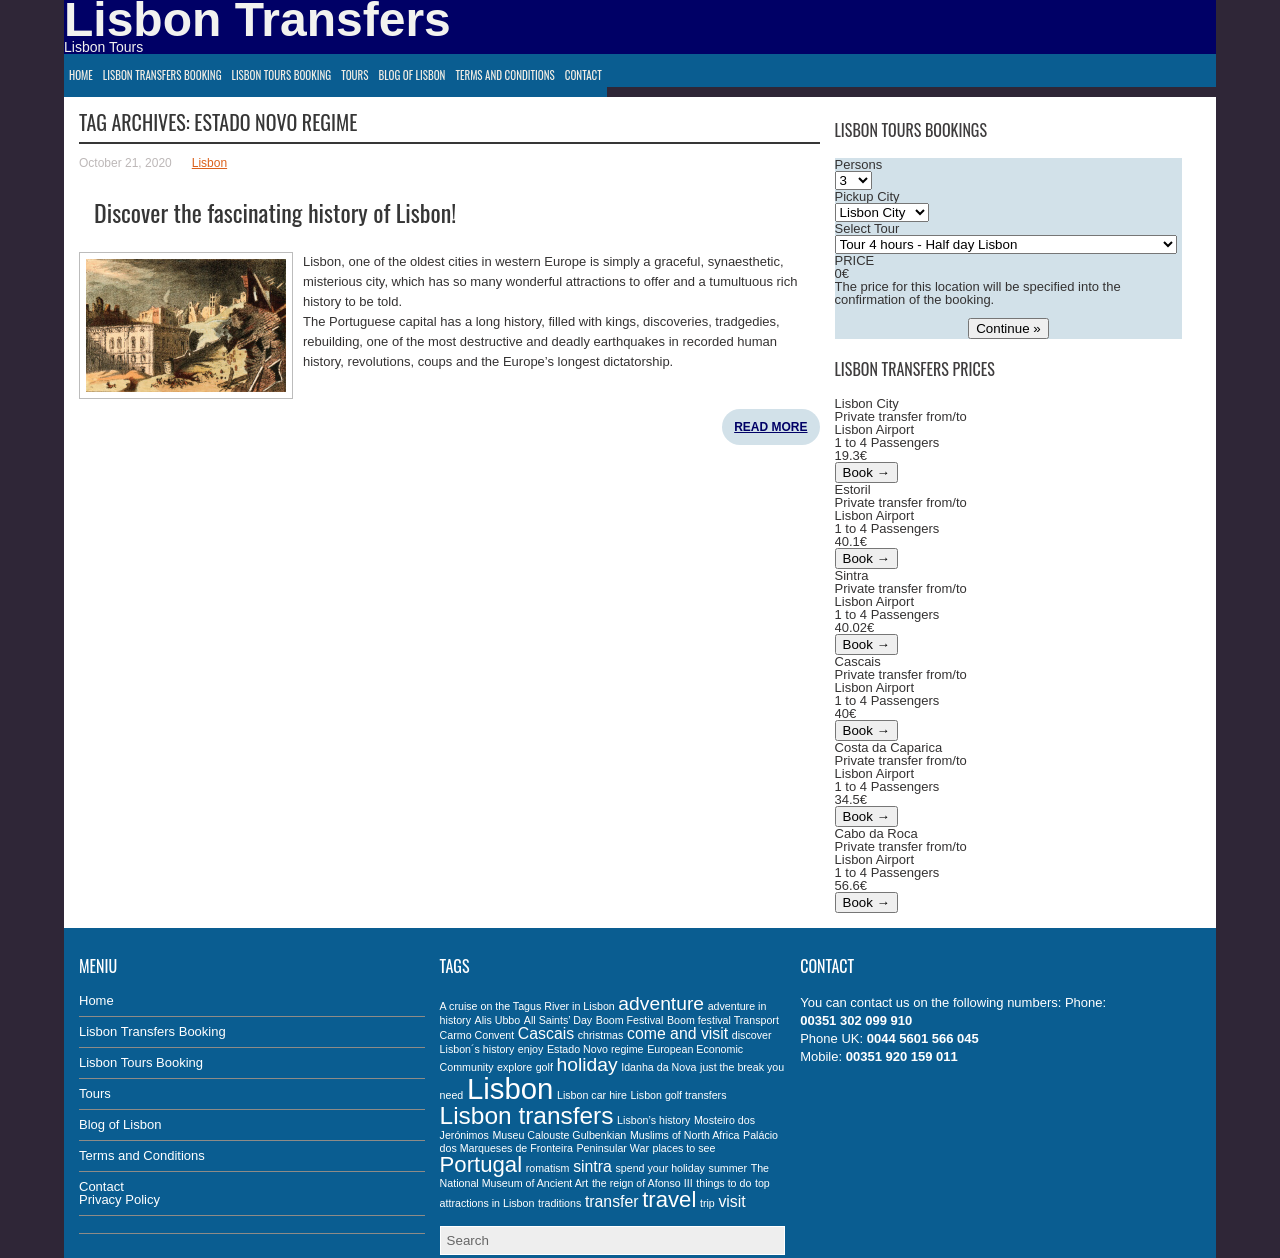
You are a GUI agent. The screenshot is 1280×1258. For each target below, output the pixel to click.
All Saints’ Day (558, 1020)
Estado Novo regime (595, 1049)
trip (707, 1203)
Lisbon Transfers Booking (162, 75)
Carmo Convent (477, 1035)
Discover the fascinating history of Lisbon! (275, 212)
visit (731, 1201)
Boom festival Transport (723, 1020)
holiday (587, 1064)
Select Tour (867, 228)
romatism (548, 1168)
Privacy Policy (119, 1199)
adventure (661, 1003)
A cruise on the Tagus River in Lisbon (527, 1006)
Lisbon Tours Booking (282, 75)
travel (669, 1199)
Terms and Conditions (504, 75)
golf (544, 1067)
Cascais (546, 1033)
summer (728, 1168)
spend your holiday (659, 1168)
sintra (592, 1166)
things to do (723, 1183)
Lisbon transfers (527, 1115)
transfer (612, 1201)
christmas (601, 1035)
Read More (770, 427)
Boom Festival (630, 1020)
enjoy (530, 1049)
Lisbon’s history (653, 1120)
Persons (859, 164)
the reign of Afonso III (642, 1183)
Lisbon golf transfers (679, 1095)
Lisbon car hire (592, 1095)
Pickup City (867, 196)
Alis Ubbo (498, 1020)
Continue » (1008, 328)
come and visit (677, 1033)
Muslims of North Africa (685, 1135)
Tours (354, 75)
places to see (684, 1148)
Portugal (481, 1164)
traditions (559, 1203)
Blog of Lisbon (411, 75)
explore (514, 1067)
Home (81, 75)
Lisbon (209, 163)
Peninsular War (613, 1148)
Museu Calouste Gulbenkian (559, 1135)
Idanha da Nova (658, 1067)
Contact (583, 75)
